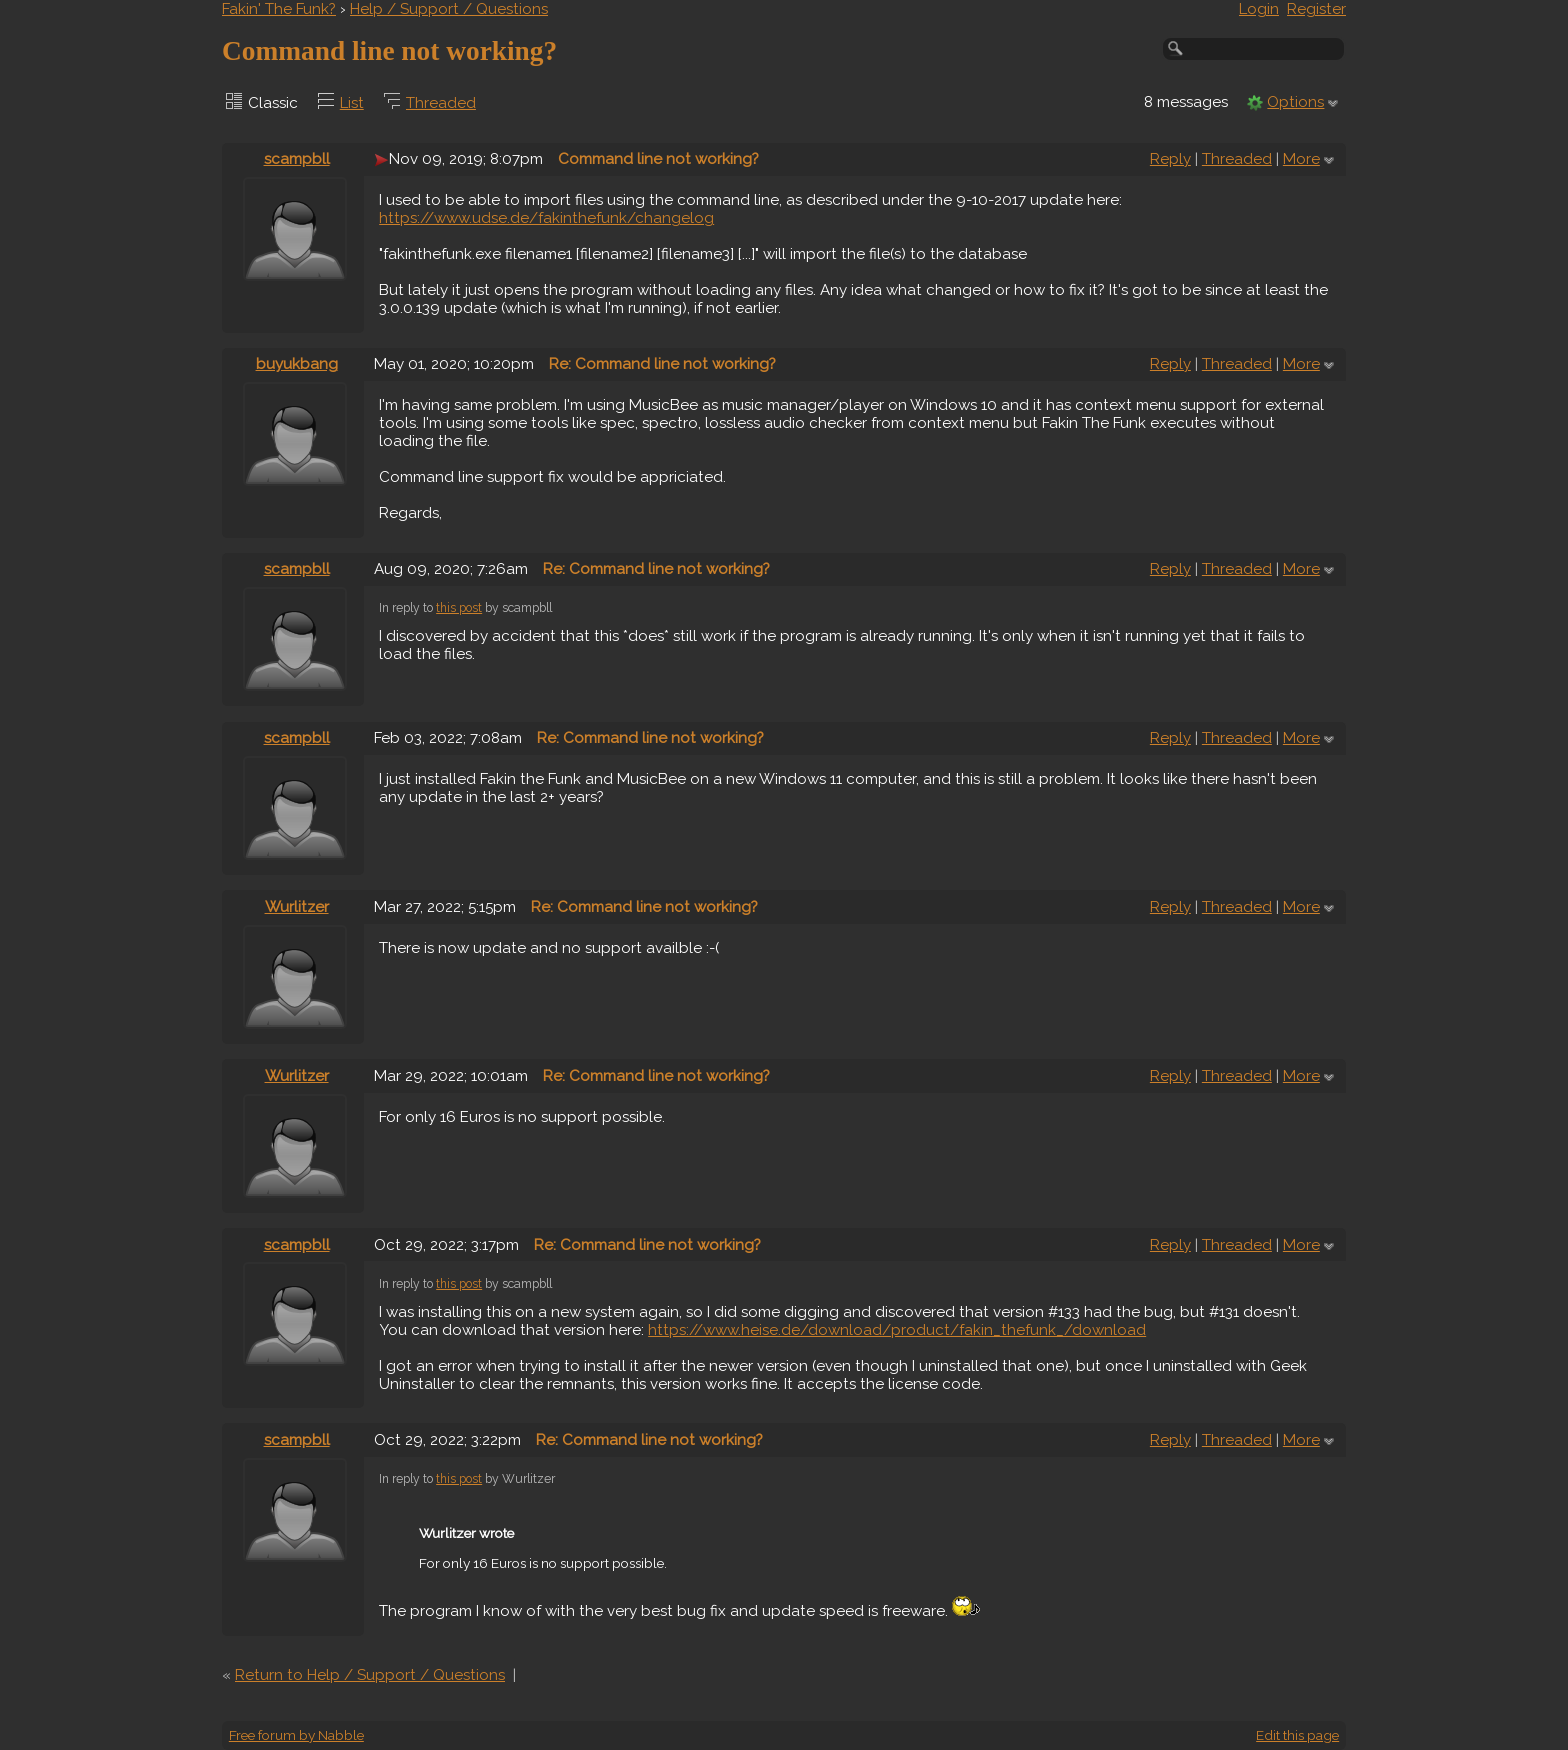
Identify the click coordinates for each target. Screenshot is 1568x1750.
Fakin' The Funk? (279, 9)
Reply (1170, 159)
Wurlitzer (297, 907)
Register (1316, 9)
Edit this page (1297, 1735)
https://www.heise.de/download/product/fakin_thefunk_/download (897, 1330)
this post (459, 608)
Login (1259, 9)
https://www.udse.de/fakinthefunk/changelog (546, 218)
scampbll (297, 159)
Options (1295, 102)
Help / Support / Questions (449, 9)
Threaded (441, 103)
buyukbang (297, 364)
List (352, 103)
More (1301, 159)
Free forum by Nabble (296, 1735)
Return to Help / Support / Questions (370, 1675)
